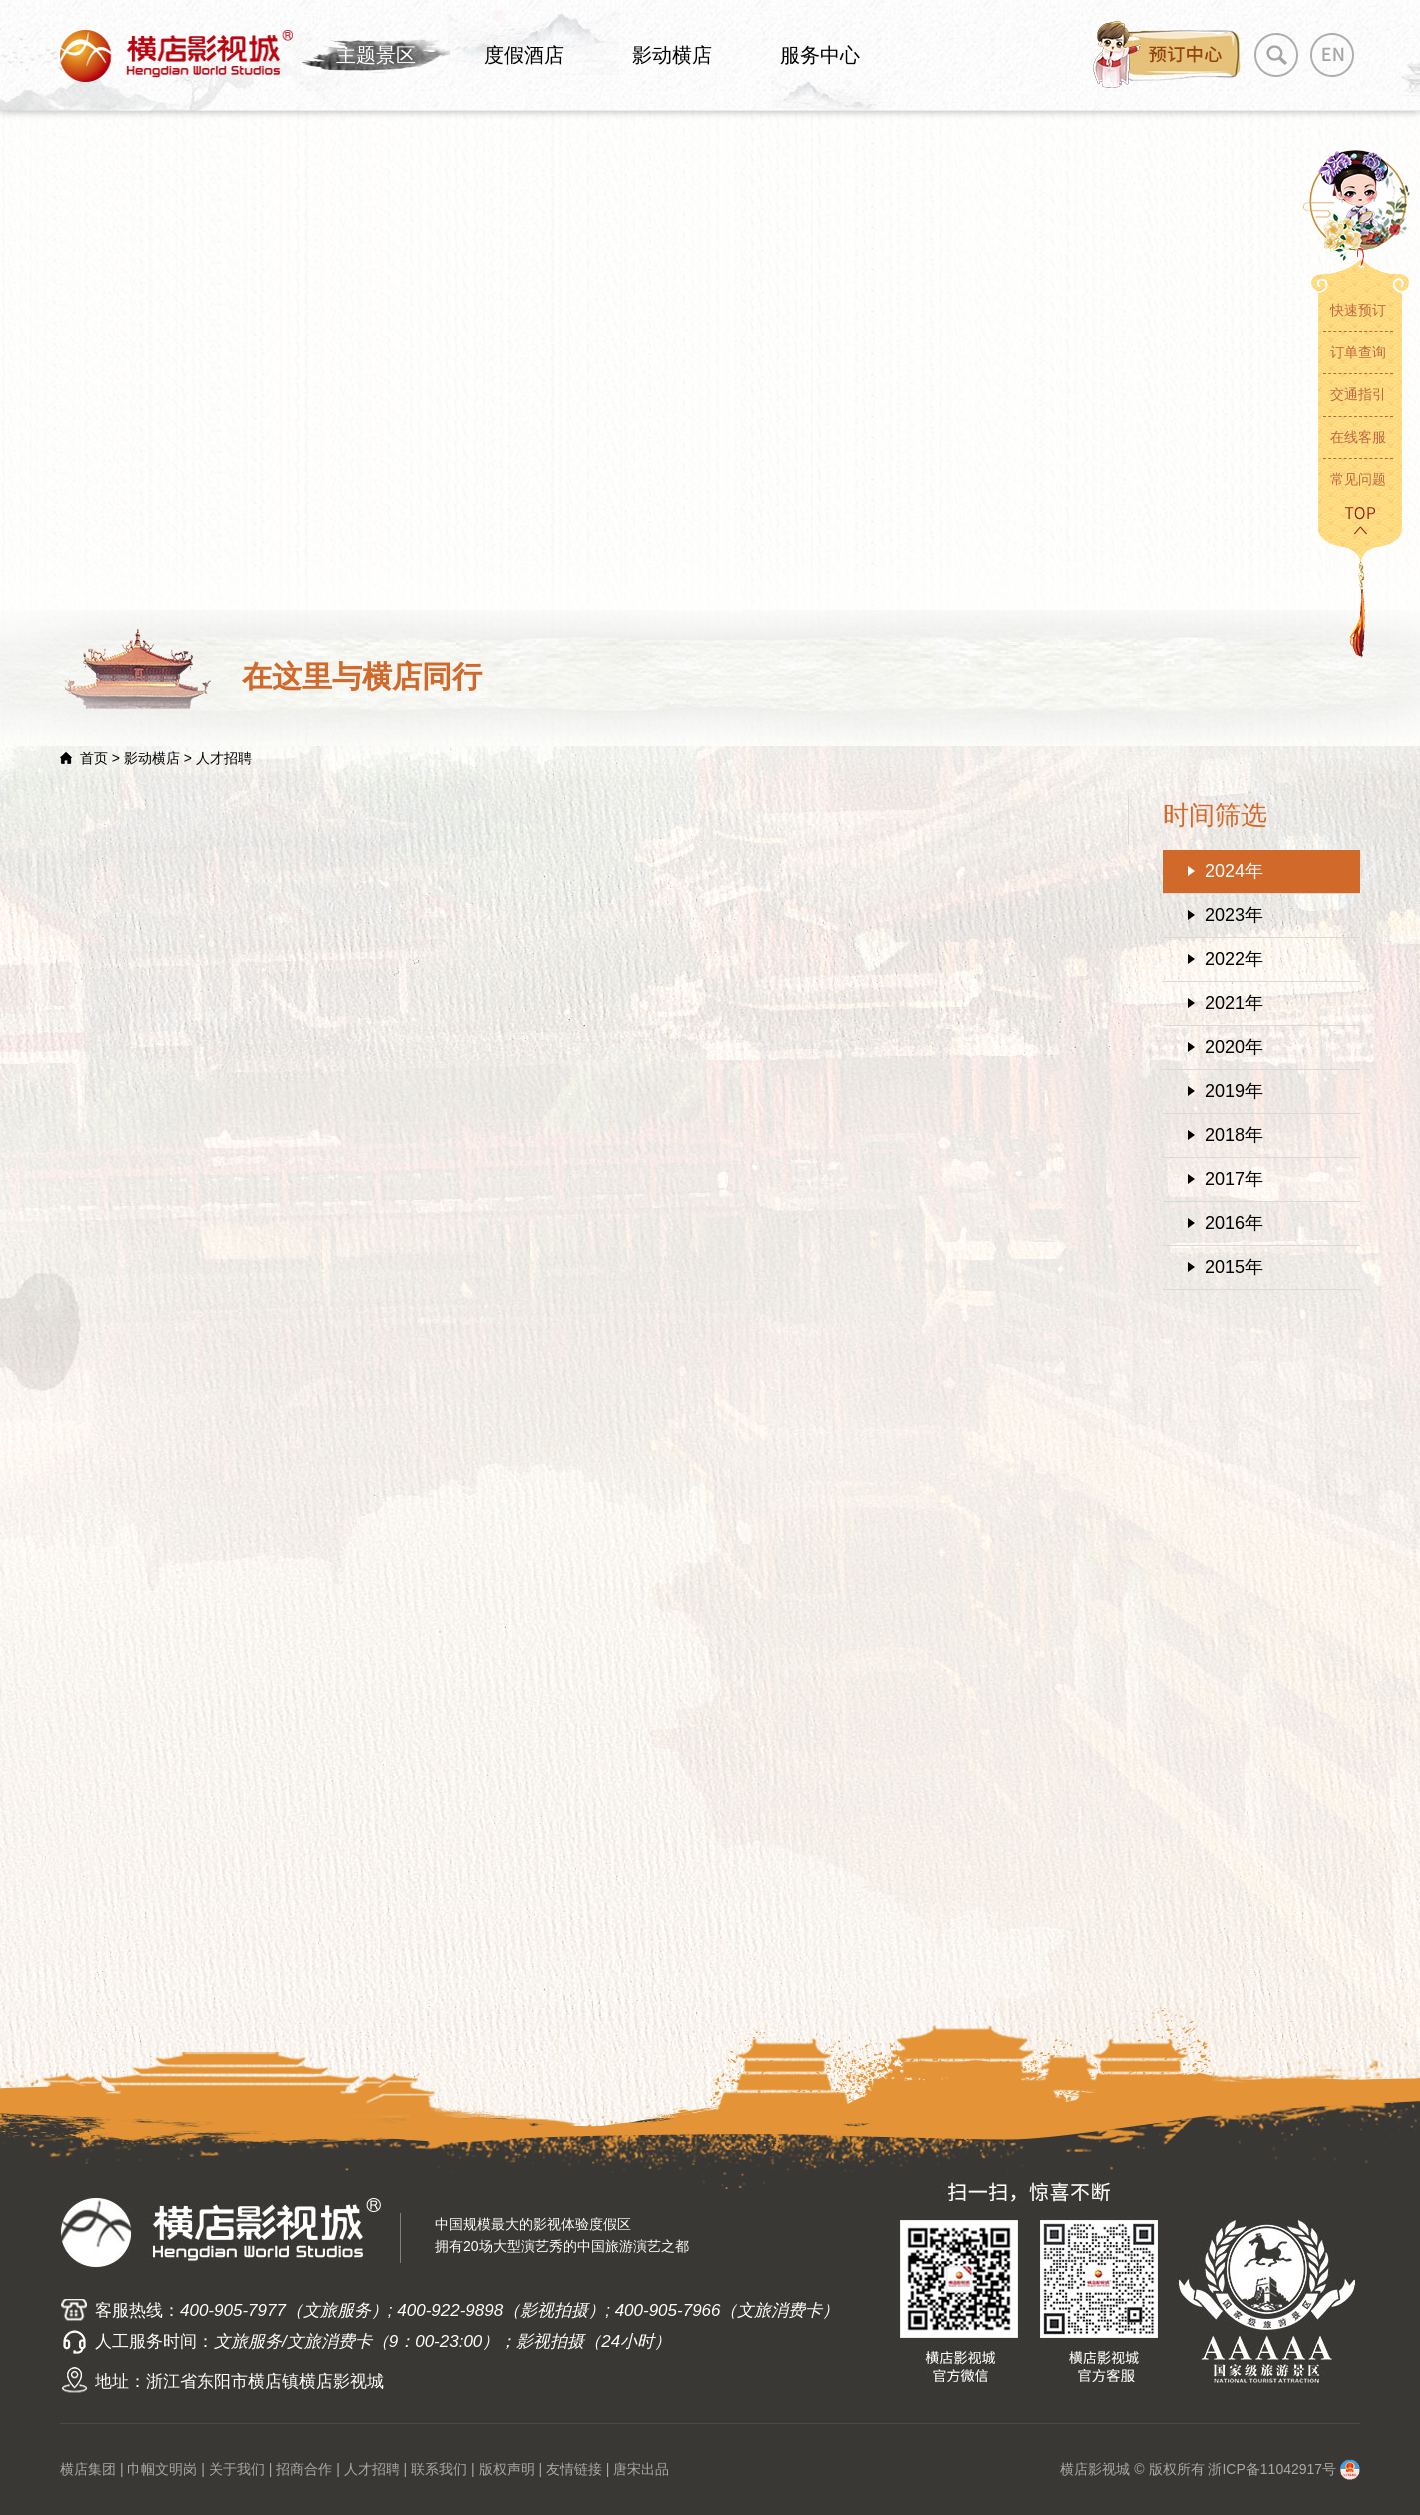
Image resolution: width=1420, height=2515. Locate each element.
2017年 (1234, 1179)
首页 (94, 758)
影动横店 (672, 55)
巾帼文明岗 (162, 2469)
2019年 (1234, 1091)
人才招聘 (372, 2469)
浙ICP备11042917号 (1272, 2469)
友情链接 (574, 2469)
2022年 (1234, 959)
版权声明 (507, 2469)
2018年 (1234, 1135)
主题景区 (376, 55)
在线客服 (1358, 437)
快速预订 (1358, 310)
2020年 (1234, 1047)
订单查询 (1358, 352)
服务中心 (820, 55)
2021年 (1234, 1003)
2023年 (1234, 915)
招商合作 (304, 2469)
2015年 (1234, 1267)
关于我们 (237, 2469)
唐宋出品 (641, 2469)
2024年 (1234, 871)
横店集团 (88, 2469)
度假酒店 (524, 55)
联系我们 (439, 2469)
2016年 (1234, 1223)
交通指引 (1358, 394)
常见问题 (1358, 479)
